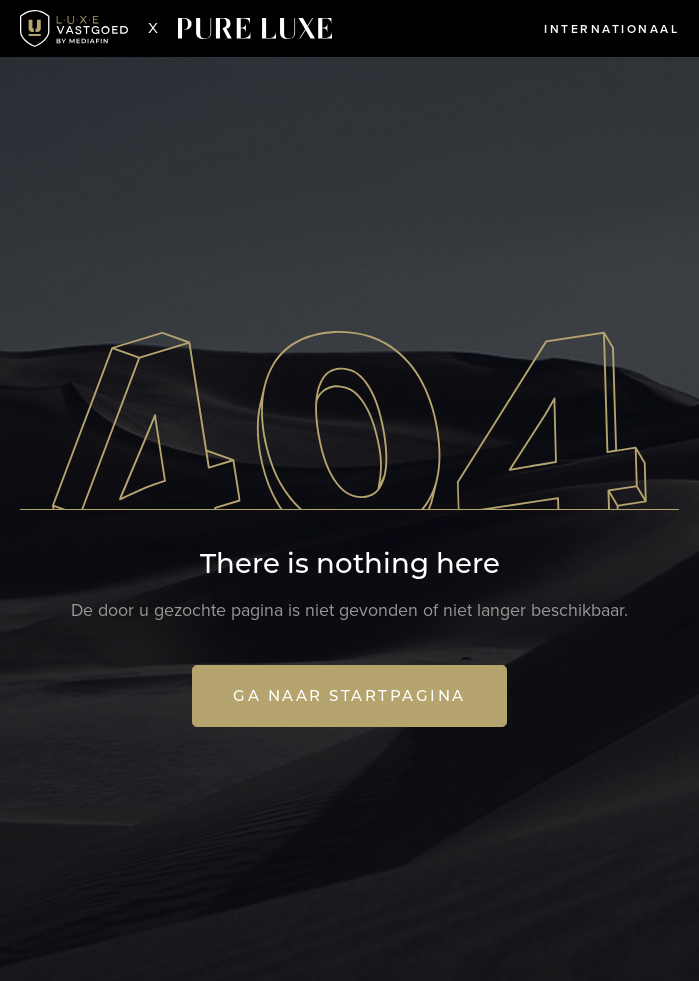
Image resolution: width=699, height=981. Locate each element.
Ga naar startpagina (349, 695)
